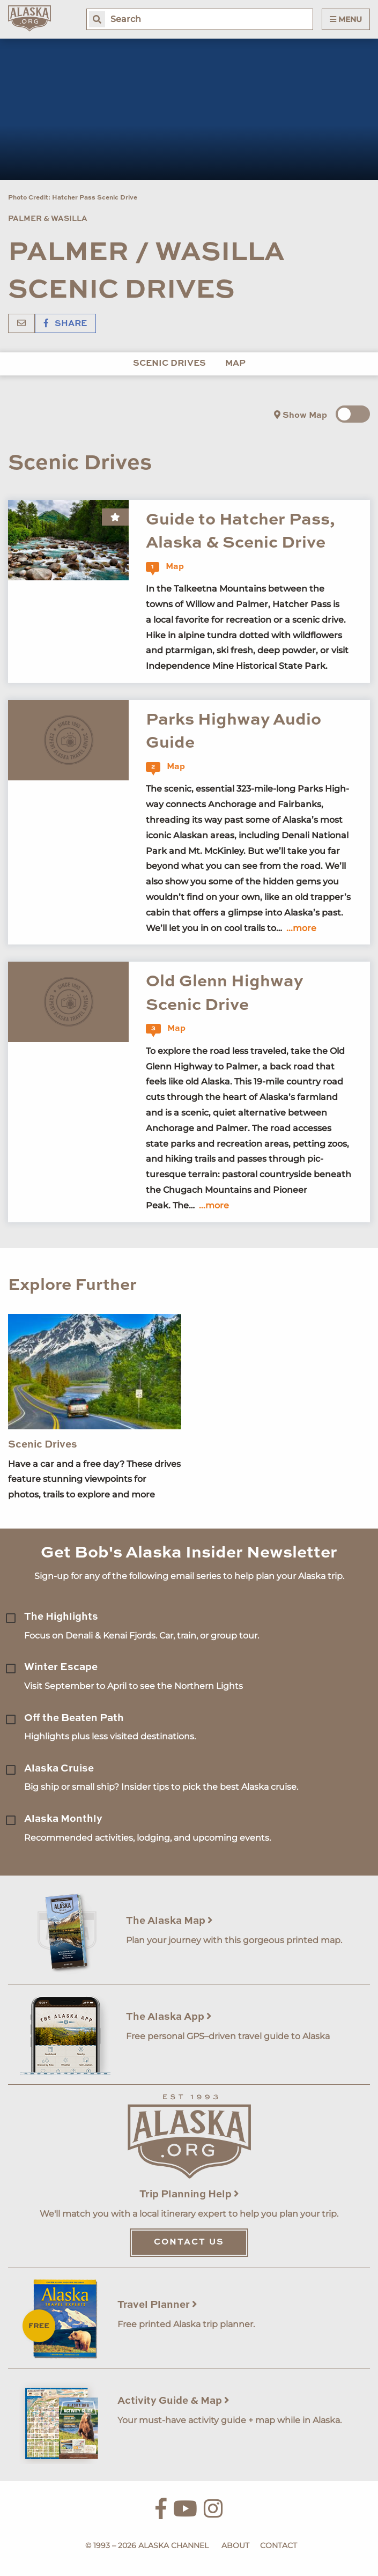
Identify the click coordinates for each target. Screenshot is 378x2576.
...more (301, 928)
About (235, 2545)
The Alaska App (169, 2017)
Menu (346, 19)
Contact (278, 2545)
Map (235, 363)
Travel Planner (157, 2305)
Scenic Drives (169, 363)
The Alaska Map (169, 1921)
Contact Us (189, 2242)
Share (65, 324)
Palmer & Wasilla (47, 219)
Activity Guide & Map (173, 2401)
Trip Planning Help (189, 2194)
